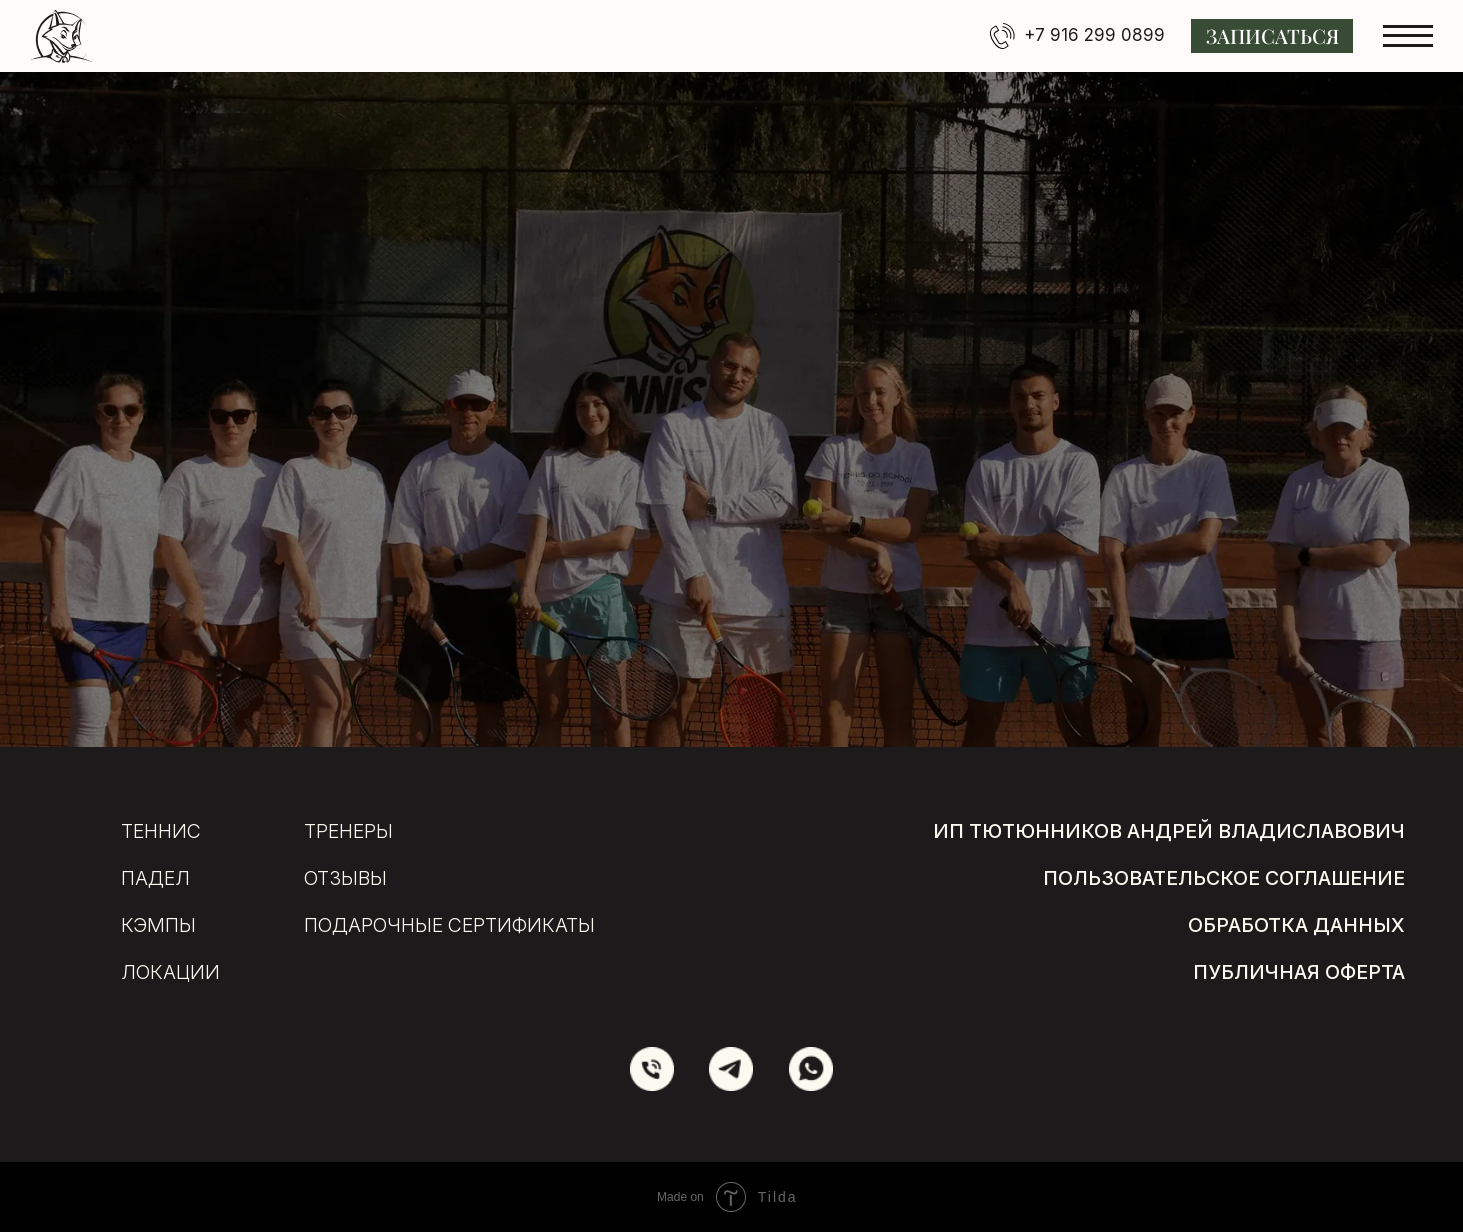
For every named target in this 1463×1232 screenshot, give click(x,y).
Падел (155, 878)
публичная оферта (1299, 972)
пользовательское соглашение (1224, 878)
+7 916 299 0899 (1094, 35)
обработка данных (1296, 925)
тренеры (348, 831)
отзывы (345, 878)
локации (170, 972)
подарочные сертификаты (449, 925)
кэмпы (158, 925)
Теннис (161, 831)
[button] (1272, 36)
